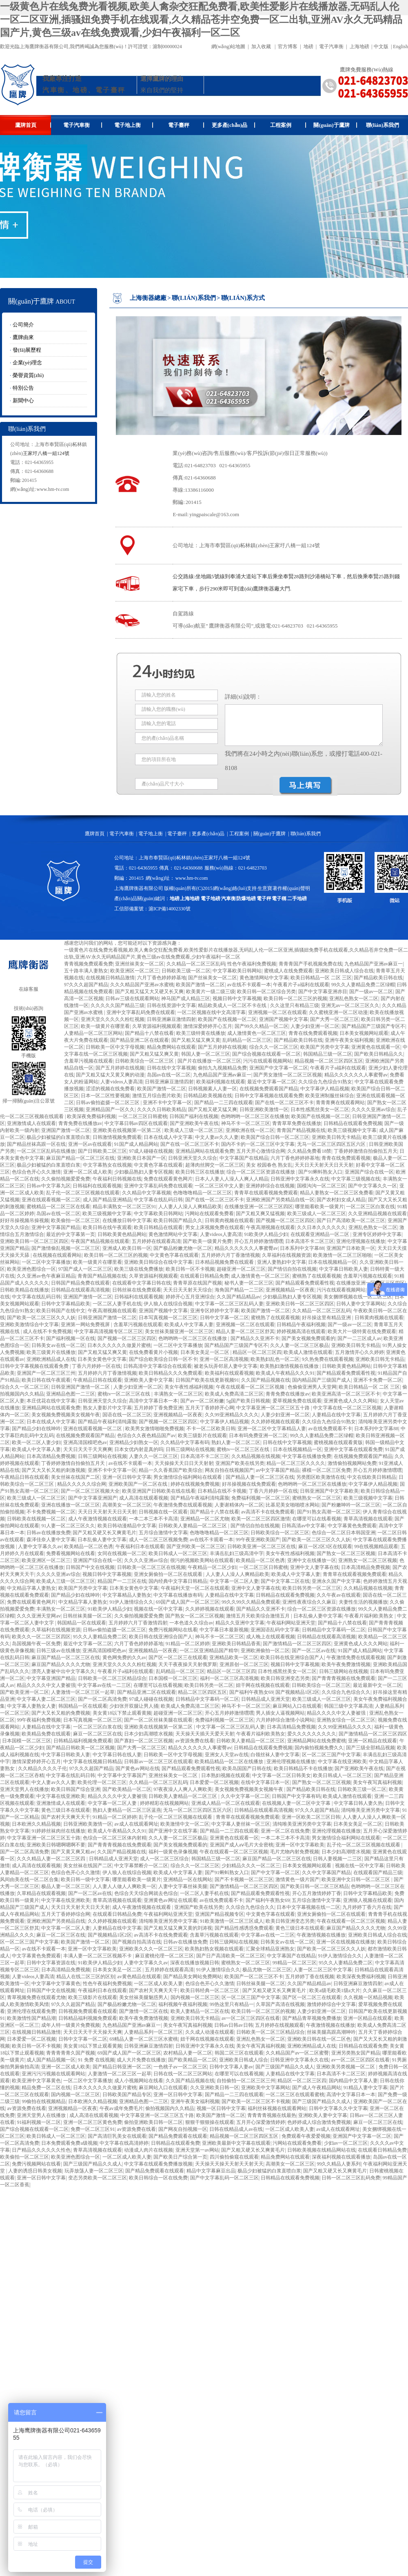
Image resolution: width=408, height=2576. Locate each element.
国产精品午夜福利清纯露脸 (107, 1421)
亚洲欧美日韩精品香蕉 (236, 1643)
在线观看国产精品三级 (377, 1872)
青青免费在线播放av (80, 1123)
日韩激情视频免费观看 (117, 1137)
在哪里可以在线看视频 (316, 1519)
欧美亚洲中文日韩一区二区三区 (356, 1879)
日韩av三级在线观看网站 (132, 998)
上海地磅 (358, 46)
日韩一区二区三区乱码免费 (351, 2178)
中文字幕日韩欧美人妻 (343, 1269)
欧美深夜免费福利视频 (91, 1116)
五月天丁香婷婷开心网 (209, 1408)
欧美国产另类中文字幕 (324, 1047)
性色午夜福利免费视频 (251, 964)
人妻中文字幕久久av (40, 1546)
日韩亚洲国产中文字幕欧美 (329, 1491)
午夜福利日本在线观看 (139, 1546)
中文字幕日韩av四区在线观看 (136, 1123)
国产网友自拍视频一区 (182, 2129)
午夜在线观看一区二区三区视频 (251, 1387)
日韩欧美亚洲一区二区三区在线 (261, 1546)
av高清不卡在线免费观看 (268, 1512)
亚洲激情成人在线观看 (31, 1123)
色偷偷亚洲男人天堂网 (312, 1387)
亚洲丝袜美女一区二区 (139, 964)
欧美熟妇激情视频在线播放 (290, 1366)
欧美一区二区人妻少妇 (36, 1442)
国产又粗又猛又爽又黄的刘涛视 (178, 1928)
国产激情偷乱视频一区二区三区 (65, 1248)
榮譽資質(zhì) (28, 375)
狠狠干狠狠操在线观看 (209, 2122)
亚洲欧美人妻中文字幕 (148, 1380)
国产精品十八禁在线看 (149, 1033)
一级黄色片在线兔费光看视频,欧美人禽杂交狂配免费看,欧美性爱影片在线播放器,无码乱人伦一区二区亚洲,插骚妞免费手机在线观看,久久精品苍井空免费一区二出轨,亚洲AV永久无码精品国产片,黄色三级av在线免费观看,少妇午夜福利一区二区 (201, 19)
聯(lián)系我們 (382, 125)
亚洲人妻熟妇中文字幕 (281, 1262)
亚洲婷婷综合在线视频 (270, 1186)
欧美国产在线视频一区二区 (227, 1019)
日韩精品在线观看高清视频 (80, 1290)
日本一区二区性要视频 (105, 1095)
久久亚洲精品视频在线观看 (377, 1213)
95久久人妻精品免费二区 (100, 1637)
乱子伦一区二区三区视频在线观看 (83, 1193)
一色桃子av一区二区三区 (180, 2067)
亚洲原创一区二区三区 (244, 1664)
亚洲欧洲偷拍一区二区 (265, 1650)
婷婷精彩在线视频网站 (164, 1803)
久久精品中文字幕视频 (146, 1193)
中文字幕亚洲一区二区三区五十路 (273, 1408)
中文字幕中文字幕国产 (122, 1775)
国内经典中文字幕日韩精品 (178, 1581)
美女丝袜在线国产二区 (75, 1477)
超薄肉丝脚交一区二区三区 (214, 1165)
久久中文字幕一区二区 (245, 1796)
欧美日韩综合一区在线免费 (158, 2178)
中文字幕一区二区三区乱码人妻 (229, 1304)
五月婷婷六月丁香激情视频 (230, 1255)
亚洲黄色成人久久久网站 (350, 1401)
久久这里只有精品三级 (294, 1005)
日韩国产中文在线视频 (90, 1567)
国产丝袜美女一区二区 (212, 978)
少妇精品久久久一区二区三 (251, 1865)
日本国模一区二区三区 (173, 1678)
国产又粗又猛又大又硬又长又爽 (149, 991)
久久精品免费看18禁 (309, 1151)
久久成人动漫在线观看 (209, 2032)
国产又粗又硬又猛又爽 (212, 1109)
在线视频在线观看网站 (57, 1255)
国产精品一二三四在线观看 (223, 1102)
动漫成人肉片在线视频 (148, 2150)
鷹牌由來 (23, 337)
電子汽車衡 (331, 46)
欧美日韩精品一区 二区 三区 (321, 978)
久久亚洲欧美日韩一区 (214, 2087)
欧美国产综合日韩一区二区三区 (275, 1137)
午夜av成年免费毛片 (121, 2108)
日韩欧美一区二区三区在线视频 (151, 1567)
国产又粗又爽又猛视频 (260, 1213)
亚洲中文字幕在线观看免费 (353, 1449)
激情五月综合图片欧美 (156, 1095)
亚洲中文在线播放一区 (311, 1560)
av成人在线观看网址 (136, 1824)
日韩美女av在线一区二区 (58, 1345)
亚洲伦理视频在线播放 (360, 1241)
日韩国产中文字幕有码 (296, 1796)
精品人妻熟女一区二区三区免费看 (336, 1193)
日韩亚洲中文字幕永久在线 (300, 1179)
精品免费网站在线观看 (171, 1047)
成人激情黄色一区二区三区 (256, 1033)
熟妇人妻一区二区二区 (235, 1442)
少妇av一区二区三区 (346, 2143)
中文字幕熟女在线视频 (107, 1165)
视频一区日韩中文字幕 (221, 2108)
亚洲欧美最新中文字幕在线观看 (236, 2143)
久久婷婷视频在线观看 (275, 1421)
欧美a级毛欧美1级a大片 (334, 1990)
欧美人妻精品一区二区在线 (200, 2011)
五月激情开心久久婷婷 (359, 1352)
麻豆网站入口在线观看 (297, 1706)
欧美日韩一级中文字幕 (85, 1879)
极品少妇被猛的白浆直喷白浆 (58, 1137)
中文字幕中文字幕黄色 (55, 1983)
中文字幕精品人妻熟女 (126, 1595)
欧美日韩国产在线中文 (60, 1311)
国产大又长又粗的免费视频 (60, 1713)
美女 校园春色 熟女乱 (269, 1165)
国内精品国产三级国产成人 (321, 1380)
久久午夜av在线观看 (338, 1595)
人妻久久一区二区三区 (153, 1456)
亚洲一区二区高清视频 (224, 1359)
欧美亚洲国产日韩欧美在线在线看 (158, 1491)
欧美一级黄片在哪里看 (105, 1026)
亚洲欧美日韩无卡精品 (336, 1137)
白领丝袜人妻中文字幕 (275, 1754)
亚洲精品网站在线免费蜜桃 (316, 1741)
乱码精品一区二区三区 (246, 1040)
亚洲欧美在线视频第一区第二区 (127, 1130)
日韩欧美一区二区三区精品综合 (112, 1678)
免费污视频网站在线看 (173, 1630)
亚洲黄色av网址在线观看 (170, 1900)
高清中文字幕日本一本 (153, 1401)
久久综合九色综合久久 (346, 1692)
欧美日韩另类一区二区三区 (311, 1588)
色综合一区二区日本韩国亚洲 (343, 1532)
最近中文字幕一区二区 (271, 1082)
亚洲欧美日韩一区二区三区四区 (34, 1241)
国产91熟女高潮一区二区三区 (329, 1512)
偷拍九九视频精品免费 (222, 1068)
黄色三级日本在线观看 (65, 1810)
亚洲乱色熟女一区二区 (353, 998)
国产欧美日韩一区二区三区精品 (314, 1886)
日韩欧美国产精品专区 (126, 2094)
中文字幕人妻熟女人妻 (31, 1706)
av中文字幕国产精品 (277, 1470)
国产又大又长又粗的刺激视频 (53, 1470)
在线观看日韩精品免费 (204, 1276)
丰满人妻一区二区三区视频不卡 (98, 1956)
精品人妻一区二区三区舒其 (245, 1331)
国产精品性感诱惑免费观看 (244, 1928)
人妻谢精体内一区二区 (239, 1505)
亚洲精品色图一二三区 (70, 1394)
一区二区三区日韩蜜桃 (142, 1116)
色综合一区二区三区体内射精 (114, 1838)
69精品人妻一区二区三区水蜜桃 (143, 2039)
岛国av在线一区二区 (169, 1075)
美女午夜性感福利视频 (188, 1387)
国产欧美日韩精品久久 (378, 1054)
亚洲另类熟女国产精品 (355, 2053)
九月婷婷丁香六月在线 (366, 1907)
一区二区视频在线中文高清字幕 (211, 1012)
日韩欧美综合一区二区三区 (145, 1061)
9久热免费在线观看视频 (327, 1359)
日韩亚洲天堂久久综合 (192, 1158)
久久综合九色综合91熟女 (325, 1082)
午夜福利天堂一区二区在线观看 (195, 1588)
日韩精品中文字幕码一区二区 (334, 1630)
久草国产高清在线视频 (280, 2004)
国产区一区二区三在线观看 (178, 1657)
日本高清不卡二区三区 (309, 1241)
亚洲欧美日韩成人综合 (243, 2060)
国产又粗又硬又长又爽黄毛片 (104, 1532)
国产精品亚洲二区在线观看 (139, 1040)
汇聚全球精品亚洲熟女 (270, 1949)
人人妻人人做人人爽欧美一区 (124, 1886)
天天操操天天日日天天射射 (184, 1463)
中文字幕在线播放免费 (306, 1456)
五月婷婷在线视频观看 (279, 2025)
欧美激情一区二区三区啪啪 (342, 1255)
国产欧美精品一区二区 (126, 1789)
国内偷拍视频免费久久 (319, 1748)
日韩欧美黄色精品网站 (122, 1234)
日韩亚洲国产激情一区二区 (107, 1317)
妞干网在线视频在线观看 (263, 1685)
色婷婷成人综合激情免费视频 (319, 2122)
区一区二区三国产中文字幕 (331, 1754)
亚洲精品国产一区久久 (110, 1109)
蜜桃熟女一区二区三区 (316, 1498)
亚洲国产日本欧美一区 (350, 1248)
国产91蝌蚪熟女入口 (320, 1172)
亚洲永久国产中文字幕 (336, 1581)
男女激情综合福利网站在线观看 (188, 1477)
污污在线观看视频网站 (267, 1061)
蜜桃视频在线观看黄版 (338, 1442)
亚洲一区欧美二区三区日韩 (311, 1817)
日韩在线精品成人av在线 (236, 2129)
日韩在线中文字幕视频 (171, 1068)
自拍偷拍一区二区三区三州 (246, 2080)
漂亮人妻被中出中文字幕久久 (63, 1671)
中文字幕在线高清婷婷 (124, 2143)
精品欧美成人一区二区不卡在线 (233, 1005)
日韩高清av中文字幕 (303, 1526)
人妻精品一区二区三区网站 (93, 1033)
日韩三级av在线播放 (58, 1650)
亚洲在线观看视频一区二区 (51, 1200)
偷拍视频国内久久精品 (169, 2108)
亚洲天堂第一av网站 (197, 2150)
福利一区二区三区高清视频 (229, 1678)
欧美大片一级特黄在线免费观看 (362, 1331)
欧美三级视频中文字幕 (352, 1130)
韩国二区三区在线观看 (239, 2053)
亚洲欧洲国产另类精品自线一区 (280, 1200)
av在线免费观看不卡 (330, 1428)
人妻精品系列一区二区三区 (153, 2032)
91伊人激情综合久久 (131, 1602)
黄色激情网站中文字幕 (263, 978)
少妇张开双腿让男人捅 (133, 1706)
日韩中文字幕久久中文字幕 (338, 2108)
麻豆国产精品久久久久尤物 (60, 1664)
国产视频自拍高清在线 (136, 1942)
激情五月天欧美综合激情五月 (258, 1616)
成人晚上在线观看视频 (270, 1637)
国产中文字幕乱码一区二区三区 (224, 2178)
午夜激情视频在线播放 (321, 1935)
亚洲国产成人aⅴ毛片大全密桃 (241, 1845)
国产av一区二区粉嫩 (202, 1401)
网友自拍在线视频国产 (229, 1470)
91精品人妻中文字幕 (366, 2087)
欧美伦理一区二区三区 (102, 1782)
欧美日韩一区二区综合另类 (266, 991)
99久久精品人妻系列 (339, 2164)
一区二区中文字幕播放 (46, 1262)
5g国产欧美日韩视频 (248, 1401)
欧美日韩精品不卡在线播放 (303, 1768)
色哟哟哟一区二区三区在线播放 (255, 1116)
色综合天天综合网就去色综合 (146, 1893)
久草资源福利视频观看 (156, 1026)
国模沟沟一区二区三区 (321, 1186)
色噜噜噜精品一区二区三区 (202, 1193)
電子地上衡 (133, 125)
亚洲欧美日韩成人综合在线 (344, 971)
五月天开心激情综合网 (260, 1151)
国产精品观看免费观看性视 (304, 1283)
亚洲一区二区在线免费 (285, 1831)
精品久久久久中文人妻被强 (46, 1685)
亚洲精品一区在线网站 (187, 1879)
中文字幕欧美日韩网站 (237, 971)
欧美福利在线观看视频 (229, 1373)
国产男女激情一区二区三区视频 (287, 1075)
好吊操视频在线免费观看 (249, 1484)
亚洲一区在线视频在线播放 (345, 1942)
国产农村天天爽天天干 (65, 1817)
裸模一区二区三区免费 (326, 1470)
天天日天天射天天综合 (187, 1290)
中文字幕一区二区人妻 (234, 1581)
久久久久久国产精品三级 (117, 1005)
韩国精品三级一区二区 (327, 1054)
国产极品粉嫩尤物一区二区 (182, 1248)
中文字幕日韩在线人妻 (117, 1754)
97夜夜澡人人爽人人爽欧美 (182, 1789)
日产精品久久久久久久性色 (41, 2150)
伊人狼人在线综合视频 (168, 1304)
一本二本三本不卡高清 (153, 1519)
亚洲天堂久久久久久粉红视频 (112, 1019)
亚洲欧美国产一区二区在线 (139, 1484)
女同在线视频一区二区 (122, 1553)
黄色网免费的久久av (124, 1657)
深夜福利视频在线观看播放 (341, 2157)
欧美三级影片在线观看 (202, 1435)
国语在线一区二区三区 (126, 1415)
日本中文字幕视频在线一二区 (308, 1907)
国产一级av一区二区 (371, 991)
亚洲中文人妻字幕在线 (314, 1567)
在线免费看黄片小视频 (153, 1352)
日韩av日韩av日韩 (233, 2025)
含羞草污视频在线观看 (88, 1061)
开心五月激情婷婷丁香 (316, 1893)
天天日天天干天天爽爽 (87, 1449)
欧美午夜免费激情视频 (346, 1664)
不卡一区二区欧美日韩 (210, 1428)
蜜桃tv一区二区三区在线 (124, 1394)
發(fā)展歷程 (27, 350)
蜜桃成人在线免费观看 (288, 971)
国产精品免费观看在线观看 (178, 2136)
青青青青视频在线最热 (271, 2115)
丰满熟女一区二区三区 (178, 1394)
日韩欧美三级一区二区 (186, 971)
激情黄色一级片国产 (297, 1879)
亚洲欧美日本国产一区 (141, 1158)
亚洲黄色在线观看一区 (375, 1047)
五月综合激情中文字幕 (163, 1532)
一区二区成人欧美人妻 (158, 1983)
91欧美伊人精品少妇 (266, 1234)
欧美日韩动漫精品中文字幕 (127, 1526)
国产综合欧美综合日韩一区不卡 (163, 1359)
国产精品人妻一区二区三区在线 (260, 1477)
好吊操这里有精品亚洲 (327, 1317)
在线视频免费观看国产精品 (268, 1089)
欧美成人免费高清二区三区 (234, 1394)
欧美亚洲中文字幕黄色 (36, 2080)
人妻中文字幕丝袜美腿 (182, 1886)
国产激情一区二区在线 (143, 2011)
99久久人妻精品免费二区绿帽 (363, 984)
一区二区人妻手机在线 (117, 1304)
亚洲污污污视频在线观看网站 (53, 2074)
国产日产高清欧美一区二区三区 (351, 1220)
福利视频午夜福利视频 (182, 2004)
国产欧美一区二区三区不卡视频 (256, 2101)
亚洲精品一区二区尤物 (204, 1519)
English (400, 46)
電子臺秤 (186, 125)
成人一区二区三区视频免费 (158, 1539)
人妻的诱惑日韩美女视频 (35, 2171)
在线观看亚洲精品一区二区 (320, 1234)
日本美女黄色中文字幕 (102, 1359)
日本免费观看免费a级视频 (69, 2143)
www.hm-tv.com (53, 489)
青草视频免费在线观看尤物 (36, 1997)
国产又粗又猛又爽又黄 (195, 1040)
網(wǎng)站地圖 (228, 46)
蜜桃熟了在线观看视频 (316, 1276)
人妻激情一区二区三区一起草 (83, 1692)
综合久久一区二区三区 (273, 1047)
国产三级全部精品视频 (370, 1748)
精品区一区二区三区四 (257, 1352)
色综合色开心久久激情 (36, 1172)
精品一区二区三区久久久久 (295, 1463)
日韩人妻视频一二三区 (337, 1859)
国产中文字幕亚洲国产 (92, 1498)
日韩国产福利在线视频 (193, 1116)
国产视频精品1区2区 (297, 1692)
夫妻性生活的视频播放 (363, 1602)
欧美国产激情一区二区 (200, 984)
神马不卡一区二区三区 (245, 1123)
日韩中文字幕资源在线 (51, 1963)
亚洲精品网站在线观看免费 (204, 1151)
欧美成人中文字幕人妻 (188, 1324)
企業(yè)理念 (27, 362)
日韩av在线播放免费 (48, 1532)
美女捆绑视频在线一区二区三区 (358, 1297)
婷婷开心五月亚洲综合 (190, 1297)
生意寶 (264, 888)
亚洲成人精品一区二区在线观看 (225, 1803)
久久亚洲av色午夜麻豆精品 (46, 1276)
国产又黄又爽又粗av (73, 1852)
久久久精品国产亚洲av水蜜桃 (141, 984)
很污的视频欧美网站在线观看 (202, 1560)
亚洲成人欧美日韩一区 (126, 1248)
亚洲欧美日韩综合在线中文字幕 (158, 1262)
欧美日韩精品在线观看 (158, 1227)
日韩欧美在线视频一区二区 (36, 1519)
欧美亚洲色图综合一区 (31, 1269)
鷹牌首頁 (33, 125)
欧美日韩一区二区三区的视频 (295, 998)
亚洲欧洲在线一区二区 (250, 1130)
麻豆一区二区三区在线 (97, 1734)
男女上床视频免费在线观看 (214, 1227)
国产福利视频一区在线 (70, 1338)
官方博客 (287, 46)
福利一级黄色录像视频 (173, 1852)
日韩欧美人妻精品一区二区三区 (193, 1526)
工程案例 (288, 125)
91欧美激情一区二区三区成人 (232, 1921)
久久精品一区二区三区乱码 (195, 964)
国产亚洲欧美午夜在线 (194, 1123)
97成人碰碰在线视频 (151, 1151)
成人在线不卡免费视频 (47, 1331)
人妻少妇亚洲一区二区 (314, 1026)
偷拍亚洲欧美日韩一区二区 (153, 2122)
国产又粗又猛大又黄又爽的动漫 (110, 1075)
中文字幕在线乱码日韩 (158, 1200)
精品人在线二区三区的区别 (85, 1976)
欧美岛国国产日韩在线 (246, 1768)
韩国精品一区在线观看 (81, 1623)
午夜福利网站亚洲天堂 (290, 1623)
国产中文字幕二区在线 (285, 1581)
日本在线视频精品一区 (332, 1262)
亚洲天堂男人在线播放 (24, 1789)
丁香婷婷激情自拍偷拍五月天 (365, 1151)
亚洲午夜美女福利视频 (349, 1040)
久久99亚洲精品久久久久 (232, 1415)
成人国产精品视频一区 (51, 2060)
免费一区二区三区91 (93, 2129)
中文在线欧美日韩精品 (371, 1477)
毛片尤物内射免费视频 (294, 1852)
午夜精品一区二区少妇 (212, 1567)
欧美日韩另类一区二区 (208, 1685)
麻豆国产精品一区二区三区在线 (80, 1158)
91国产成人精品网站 (136, 1144)
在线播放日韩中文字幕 (126, 1220)
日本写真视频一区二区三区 (168, 1317)
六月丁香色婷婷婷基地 (161, 978)
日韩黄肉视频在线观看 (229, 1220)
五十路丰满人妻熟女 (86, 971)
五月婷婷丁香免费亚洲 (158, 1408)
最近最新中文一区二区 (377, 1685)
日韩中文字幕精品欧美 (65, 1304)
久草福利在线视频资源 (286, 1255)
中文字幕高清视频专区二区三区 (108, 1331)
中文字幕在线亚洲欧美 (342, 1761)
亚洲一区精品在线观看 (372, 1741)
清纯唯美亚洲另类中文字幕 (370, 1810)
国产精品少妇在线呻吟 (36, 1428)
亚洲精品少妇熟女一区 (133, 1442)
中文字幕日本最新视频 (224, 1630)
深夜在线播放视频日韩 (194, 1963)
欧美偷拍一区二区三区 (75, 1220)
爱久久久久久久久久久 (311, 1734)
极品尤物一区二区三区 (266, 1969)
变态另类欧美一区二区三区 (97, 2178)
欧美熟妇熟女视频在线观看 (214, 1949)
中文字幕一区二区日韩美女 (281, 1775)
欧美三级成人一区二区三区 (316, 1213)
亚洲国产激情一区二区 (65, 1130)
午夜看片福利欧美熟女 (369, 1616)
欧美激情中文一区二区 (184, 1824)
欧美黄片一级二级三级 (210, 991)
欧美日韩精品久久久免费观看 (170, 1373)
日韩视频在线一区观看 (163, 1512)
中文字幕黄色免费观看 (352, 1526)
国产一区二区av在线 (313, 1650)
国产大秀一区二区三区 (334, 1019)
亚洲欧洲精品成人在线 (51, 1359)
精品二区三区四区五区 (202, 1692)
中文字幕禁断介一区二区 (141, 1865)
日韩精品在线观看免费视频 (353, 1123)
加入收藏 (261, 46)
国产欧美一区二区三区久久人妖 (41, 1317)
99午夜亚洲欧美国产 (258, 1539)
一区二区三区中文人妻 (219, 1186)
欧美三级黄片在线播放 (51, 1352)
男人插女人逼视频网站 (280, 1713)
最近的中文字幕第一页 (70, 1234)
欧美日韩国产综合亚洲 (75, 1789)
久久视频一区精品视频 (368, 1997)
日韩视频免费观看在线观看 (87, 2011)
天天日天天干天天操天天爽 (92, 2032)
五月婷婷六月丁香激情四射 (138, 1623)
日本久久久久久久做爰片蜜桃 (119, 1345)
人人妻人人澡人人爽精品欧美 (190, 1206)
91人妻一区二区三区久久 (68, 1526)
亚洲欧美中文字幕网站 (265, 2087)
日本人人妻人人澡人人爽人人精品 (231, 1179)
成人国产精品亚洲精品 (107, 1200)
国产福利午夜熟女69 (251, 1692)
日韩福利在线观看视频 (97, 1186)
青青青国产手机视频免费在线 (310, 964)
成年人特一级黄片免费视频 (70, 2025)
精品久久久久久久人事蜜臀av (356, 1075)
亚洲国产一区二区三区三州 (46, 1373)
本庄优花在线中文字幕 (51, 1401)
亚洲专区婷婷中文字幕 (377, 1234)
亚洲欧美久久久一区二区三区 (151, 1949)
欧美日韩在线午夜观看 (107, 1227)
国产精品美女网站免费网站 (192, 1976)
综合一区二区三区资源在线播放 (261, 1172)
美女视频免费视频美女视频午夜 (65, 1415)
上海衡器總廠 (148, 298)
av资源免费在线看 (194, 1741)
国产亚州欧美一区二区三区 (195, 1546)
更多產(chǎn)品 (233, 125)
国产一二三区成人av (359, 1338)
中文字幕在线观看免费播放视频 (158, 2164)
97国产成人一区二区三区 (85, 1269)
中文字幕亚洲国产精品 (51, 1678)
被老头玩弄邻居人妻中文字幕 (225, 1366)
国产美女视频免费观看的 (308, 1338)
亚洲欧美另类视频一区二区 (346, 2067)
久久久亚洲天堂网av (38, 1616)
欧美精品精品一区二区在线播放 (229, 1761)
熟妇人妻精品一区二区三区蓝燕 (127, 1810)
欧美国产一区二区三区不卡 (253, 1976)
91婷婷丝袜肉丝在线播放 (58, 1831)
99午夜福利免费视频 (39, 1720)
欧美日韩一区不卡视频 (190, 1269)
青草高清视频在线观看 (368, 1519)
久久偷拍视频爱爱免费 (65, 1179)
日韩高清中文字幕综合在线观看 (157, 1366)
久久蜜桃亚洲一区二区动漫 (338, 1012)
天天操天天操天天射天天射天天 (229, 2164)
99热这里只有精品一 (232, 2004)
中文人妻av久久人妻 (217, 1137)
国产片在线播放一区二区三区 (209, 1061)
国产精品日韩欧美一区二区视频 (80, 1748)
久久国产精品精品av (238, 1297)
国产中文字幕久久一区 (372, 1186)
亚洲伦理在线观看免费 (31, 2011)
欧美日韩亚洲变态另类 (285, 1678)
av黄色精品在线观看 (139, 1976)
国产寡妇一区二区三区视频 (143, 1741)
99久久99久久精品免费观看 (251, 1602)
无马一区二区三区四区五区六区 (332, 1144)
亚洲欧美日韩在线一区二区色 (319, 2039)
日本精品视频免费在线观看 (225, 1262)
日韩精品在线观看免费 (363, 2046)
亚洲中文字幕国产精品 (55, 1227)
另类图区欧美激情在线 (320, 1477)
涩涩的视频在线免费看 (110, 1089)
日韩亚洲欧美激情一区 (263, 1109)
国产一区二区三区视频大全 (90, 1491)
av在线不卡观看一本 (249, 984)
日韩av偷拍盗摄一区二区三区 (108, 1102)
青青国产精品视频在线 (301, 1130)
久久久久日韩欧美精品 (161, 1109)
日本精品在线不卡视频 (221, 1491)
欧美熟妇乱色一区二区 (275, 1359)
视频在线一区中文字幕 (158, 1609)
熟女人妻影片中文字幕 (107, 1408)
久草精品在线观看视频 (41, 1893)
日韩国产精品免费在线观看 (80, 1283)
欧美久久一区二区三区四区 (41, 1637)
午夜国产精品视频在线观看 (100, 1241)
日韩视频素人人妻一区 (212, 1089)
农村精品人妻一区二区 (187, 2053)
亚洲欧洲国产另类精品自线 (56, 1921)
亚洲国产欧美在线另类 (239, 1463)
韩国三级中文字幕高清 (348, 1706)
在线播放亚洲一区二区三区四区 (258, 1206)
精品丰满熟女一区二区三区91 (124, 1206)
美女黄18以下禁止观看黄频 (122, 1713)
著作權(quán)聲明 (291, 888)
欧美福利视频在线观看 (220, 1082)
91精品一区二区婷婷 (188, 1643)
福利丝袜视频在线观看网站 (277, 2108)
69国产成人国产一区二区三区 (188, 1602)
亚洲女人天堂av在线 (226, 1754)
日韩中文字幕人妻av (231, 2067)
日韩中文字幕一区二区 (224, 1317)
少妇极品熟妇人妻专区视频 (143, 1172)
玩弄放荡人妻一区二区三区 (93, 2171)
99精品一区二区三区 (295, 1963)
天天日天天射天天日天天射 (324, 1165)
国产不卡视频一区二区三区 (244, 1879)
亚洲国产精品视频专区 (219, 1914)
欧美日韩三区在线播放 (199, 1172)
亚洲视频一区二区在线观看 (277, 1012)
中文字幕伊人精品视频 (324, 1089)
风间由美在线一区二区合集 (29, 1879)
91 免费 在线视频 (96, 2060)
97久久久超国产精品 (86, 984)
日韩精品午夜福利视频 (301, 1324)
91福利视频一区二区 (39, 2122)
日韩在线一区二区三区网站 (182, 2074)
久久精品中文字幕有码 (184, 1442)
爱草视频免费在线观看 (297, 1401)
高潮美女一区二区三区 (126, 1505)
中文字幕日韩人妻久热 (358, 1803)
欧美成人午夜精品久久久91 (285, 1373)
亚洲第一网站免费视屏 (86, 1324)
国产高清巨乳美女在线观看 (117, 2136)
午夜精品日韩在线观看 (97, 1380)
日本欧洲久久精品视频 (36, 1824)
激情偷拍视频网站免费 (352, 1463)
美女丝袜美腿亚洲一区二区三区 (179, 1331)
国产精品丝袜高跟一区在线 (36, 1144)
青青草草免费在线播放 (296, 1123)
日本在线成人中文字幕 (168, 1137)
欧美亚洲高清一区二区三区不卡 (346, 1394)
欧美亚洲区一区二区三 (134, 971)
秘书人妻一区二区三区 (248, 1283)
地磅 (308, 46)
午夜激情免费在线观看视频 (182, 1505)
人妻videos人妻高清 (121, 1082)
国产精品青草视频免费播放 (311, 2018)
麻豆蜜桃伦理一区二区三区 (164, 1956)
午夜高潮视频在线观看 (270, 1227)
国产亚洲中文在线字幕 (173, 1831)
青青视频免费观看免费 (88, 964)
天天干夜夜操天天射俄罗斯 (187, 1664)
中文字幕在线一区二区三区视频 (347, 1408)
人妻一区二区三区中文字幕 (322, 1969)
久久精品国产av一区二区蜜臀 (297, 2053)
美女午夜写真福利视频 (377, 1782)
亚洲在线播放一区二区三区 (70, 1505)
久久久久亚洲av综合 (373, 1109)
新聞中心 (23, 400)
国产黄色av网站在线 (137, 1768)
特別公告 (23, 388)
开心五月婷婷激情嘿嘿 (258, 1241)
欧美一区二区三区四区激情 (260, 1519)
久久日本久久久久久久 (321, 1227)
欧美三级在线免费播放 (138, 1269)
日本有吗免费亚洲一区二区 (258, 1435)
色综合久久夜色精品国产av (146, 1435)
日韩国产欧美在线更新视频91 (207, 1380)
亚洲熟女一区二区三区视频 (367, 1560)
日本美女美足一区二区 (205, 1352)
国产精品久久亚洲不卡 (255, 1338)
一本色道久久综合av (191, 1623)
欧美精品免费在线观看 (46, 1734)
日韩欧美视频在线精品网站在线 (321, 2150)
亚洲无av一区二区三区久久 (350, 1005)
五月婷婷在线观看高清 (156, 1241)
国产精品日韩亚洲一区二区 (122, 2067)
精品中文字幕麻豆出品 (210, 2171)
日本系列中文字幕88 (302, 1248)
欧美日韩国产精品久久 (177, 1220)
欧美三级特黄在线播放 (200, 1033)
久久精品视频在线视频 (255, 1456)
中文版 (381, 46)
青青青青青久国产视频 (70, 2053)
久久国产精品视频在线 (265, 1380)
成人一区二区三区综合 (164, 1859)
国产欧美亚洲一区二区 (24, 1692)
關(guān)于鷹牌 (335, 125)
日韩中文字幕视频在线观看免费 (269, 1095)
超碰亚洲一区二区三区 (241, 1269)
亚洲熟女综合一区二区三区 (346, 1720)
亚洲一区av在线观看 (90, 1144)
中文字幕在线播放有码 (177, 1595)
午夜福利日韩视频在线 (117, 1179)
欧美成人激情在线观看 (308, 1352)
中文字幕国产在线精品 (244, 1158)
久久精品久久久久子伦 (42, 1768)
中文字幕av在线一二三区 (104, 1685)
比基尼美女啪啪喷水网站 (292, 1505)
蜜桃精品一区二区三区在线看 (58, 1206)
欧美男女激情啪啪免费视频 (154, 1428)
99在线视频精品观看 (376, 1546)
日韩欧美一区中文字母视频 (115, 1047)
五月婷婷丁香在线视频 (309, 1976)
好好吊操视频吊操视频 (24, 1220)
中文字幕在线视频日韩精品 (92, 1761)
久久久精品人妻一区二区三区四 (51, 1859)
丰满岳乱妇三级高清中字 (237, 1553)
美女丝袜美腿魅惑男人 (143, 1997)
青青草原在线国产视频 (197, 1283)
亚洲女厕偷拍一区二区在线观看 (169, 1574)
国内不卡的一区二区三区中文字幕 (258, 1144)
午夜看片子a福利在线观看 (301, 984)
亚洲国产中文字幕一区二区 (278, 1068)
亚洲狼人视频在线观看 (367, 1900)
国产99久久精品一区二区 (261, 1026)
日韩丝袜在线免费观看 (136, 1290)
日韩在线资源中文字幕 (171, 1005)
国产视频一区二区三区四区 (285, 1220)
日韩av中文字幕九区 (48, 1186)
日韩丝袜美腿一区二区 (87, 1616)
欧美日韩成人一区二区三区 (178, 1553)
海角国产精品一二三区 (239, 1290)
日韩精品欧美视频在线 (207, 1095)
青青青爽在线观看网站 (340, 1102)
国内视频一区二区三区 (195, 1997)
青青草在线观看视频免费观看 (266, 1193)
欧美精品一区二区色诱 (88, 1546)
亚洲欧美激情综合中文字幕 (29, 1324)
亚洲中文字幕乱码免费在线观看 (140, 1012)
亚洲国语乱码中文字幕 (275, 1630)
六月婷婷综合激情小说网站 (285, 1720)
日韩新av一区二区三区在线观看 (158, 1761)
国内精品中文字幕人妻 (353, 2080)
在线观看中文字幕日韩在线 (141, 1283)
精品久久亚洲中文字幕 (239, 1623)
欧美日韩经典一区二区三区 (210, 1990)
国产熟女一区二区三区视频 (346, 1553)
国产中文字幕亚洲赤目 (322, 991)
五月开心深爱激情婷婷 (260, 2122)
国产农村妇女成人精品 (341, 1200)
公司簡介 (23, 325)
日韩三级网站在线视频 (190, 1449)
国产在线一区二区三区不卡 (284, 1102)
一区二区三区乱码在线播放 (46, 1151)
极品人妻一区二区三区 (65, 1886)
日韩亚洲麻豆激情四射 (171, 1019)
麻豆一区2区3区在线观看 (325, 1546)
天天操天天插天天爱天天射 (204, 1734)
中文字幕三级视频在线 (355, 1179)
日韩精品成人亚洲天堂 (265, 1699)
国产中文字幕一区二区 (275, 1872)
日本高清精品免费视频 (51, 1456)
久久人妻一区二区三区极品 (299, 1345)
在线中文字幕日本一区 (265, 1782)
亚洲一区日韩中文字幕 (126, 1477)
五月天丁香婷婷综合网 (65, 1914)
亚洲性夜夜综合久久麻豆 (309, 1602)
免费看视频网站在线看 (70, 1553)
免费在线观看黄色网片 (168, 1179)
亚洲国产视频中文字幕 (283, 1019)
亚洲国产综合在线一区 (369, 1172)
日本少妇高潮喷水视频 (148, 1734)
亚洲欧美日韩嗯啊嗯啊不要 (56, 1845)
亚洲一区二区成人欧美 (87, 1172)
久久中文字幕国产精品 (326, 1872)
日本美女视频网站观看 (363, 1033)
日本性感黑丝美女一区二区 (319, 1109)
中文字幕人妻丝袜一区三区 (240, 1824)
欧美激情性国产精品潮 (31, 2018)
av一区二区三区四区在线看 (251, 2018)
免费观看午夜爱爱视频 (306, 2136)
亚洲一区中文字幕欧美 (299, 1845)
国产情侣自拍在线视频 (292, 1269)
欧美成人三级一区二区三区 (193, 1130)
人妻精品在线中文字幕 (336, 1415)
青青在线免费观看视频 (312, 1033)
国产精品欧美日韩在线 (378, 978)
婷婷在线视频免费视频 (195, 1484)
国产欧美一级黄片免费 (207, 1241)
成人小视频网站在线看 (138, 2080)
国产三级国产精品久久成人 (284, 2067)
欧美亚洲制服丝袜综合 (329, 1095)
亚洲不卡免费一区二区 (377, 1380)
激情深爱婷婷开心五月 (207, 1026)
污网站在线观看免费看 (209, 1213)
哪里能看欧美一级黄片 (319, 1206)
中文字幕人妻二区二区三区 (46, 1699)
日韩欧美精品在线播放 (24, 1290)
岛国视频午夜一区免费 (36, 1643)
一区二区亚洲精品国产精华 (209, 1650)
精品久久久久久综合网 (81, 1484)
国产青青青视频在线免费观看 (343, 1678)
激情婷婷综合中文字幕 (331, 2004)
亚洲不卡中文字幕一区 (167, 1102)
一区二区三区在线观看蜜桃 (295, 2094)
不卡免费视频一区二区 (51, 1512)
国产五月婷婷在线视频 (222, 1047)
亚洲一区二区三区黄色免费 (92, 2122)
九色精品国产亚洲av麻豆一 (373, 964)
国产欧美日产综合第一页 (180, 2157)
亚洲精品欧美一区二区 (233, 1657)
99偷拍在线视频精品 (44, 2101)
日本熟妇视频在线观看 (225, 1775)
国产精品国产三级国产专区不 (373, 1026)
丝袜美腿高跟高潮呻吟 (331, 2032)
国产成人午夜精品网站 (316, 2087)
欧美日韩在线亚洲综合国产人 (161, 1637)
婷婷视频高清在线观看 (301, 1331)
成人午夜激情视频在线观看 (97, 1519)
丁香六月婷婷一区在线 (96, 1366)
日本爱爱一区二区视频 (214, 1782)
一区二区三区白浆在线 (370, 1206)
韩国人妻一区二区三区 (205, 1054)
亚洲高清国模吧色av (85, 1442)
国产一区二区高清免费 (102, 1699)
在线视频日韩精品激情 (110, 978)
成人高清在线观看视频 (143, 1498)
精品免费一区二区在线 (46, 2087)
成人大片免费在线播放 (141, 2060)
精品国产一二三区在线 (122, 1581)
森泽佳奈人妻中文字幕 (51, 1539)
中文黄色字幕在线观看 (158, 1165)
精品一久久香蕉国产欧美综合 (170, 1470)
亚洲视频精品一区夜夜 (290, 1290)
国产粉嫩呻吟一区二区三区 (351, 1505)
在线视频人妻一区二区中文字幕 (297, 1803)
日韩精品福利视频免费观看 (82, 1741)
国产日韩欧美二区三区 (102, 1151)
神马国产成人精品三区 (185, 998)
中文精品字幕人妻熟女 (31, 1588)
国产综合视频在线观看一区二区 (266, 1054)
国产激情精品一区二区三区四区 (297, 1643)
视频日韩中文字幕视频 (237, 998)
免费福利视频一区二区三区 (260, 1498)
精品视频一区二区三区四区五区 (329, 1061)
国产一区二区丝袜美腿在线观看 (158, 1720)
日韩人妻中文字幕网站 (360, 1304)
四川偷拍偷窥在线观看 (234, 2157)
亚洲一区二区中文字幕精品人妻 (271, 1428)
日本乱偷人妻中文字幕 (102, 1539)
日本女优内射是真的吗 (138, 1449)
